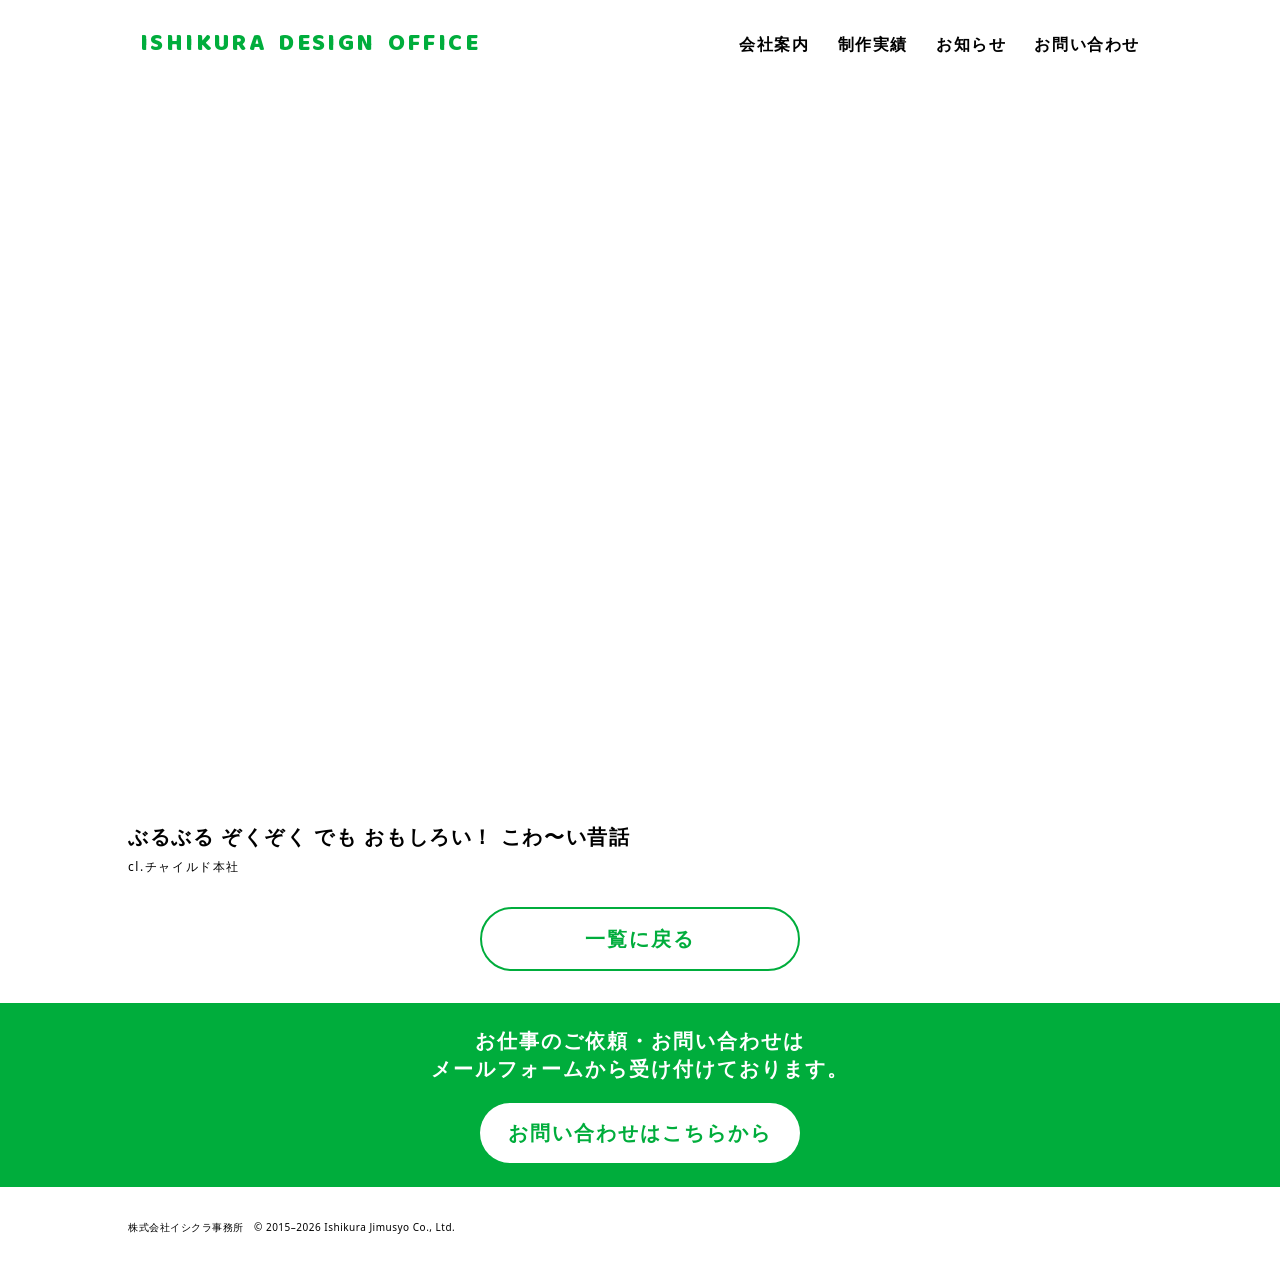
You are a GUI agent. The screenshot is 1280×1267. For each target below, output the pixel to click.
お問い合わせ (1087, 44)
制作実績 (873, 44)
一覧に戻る (640, 938)
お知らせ (971, 44)
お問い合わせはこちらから (640, 1132)
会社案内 (774, 44)
